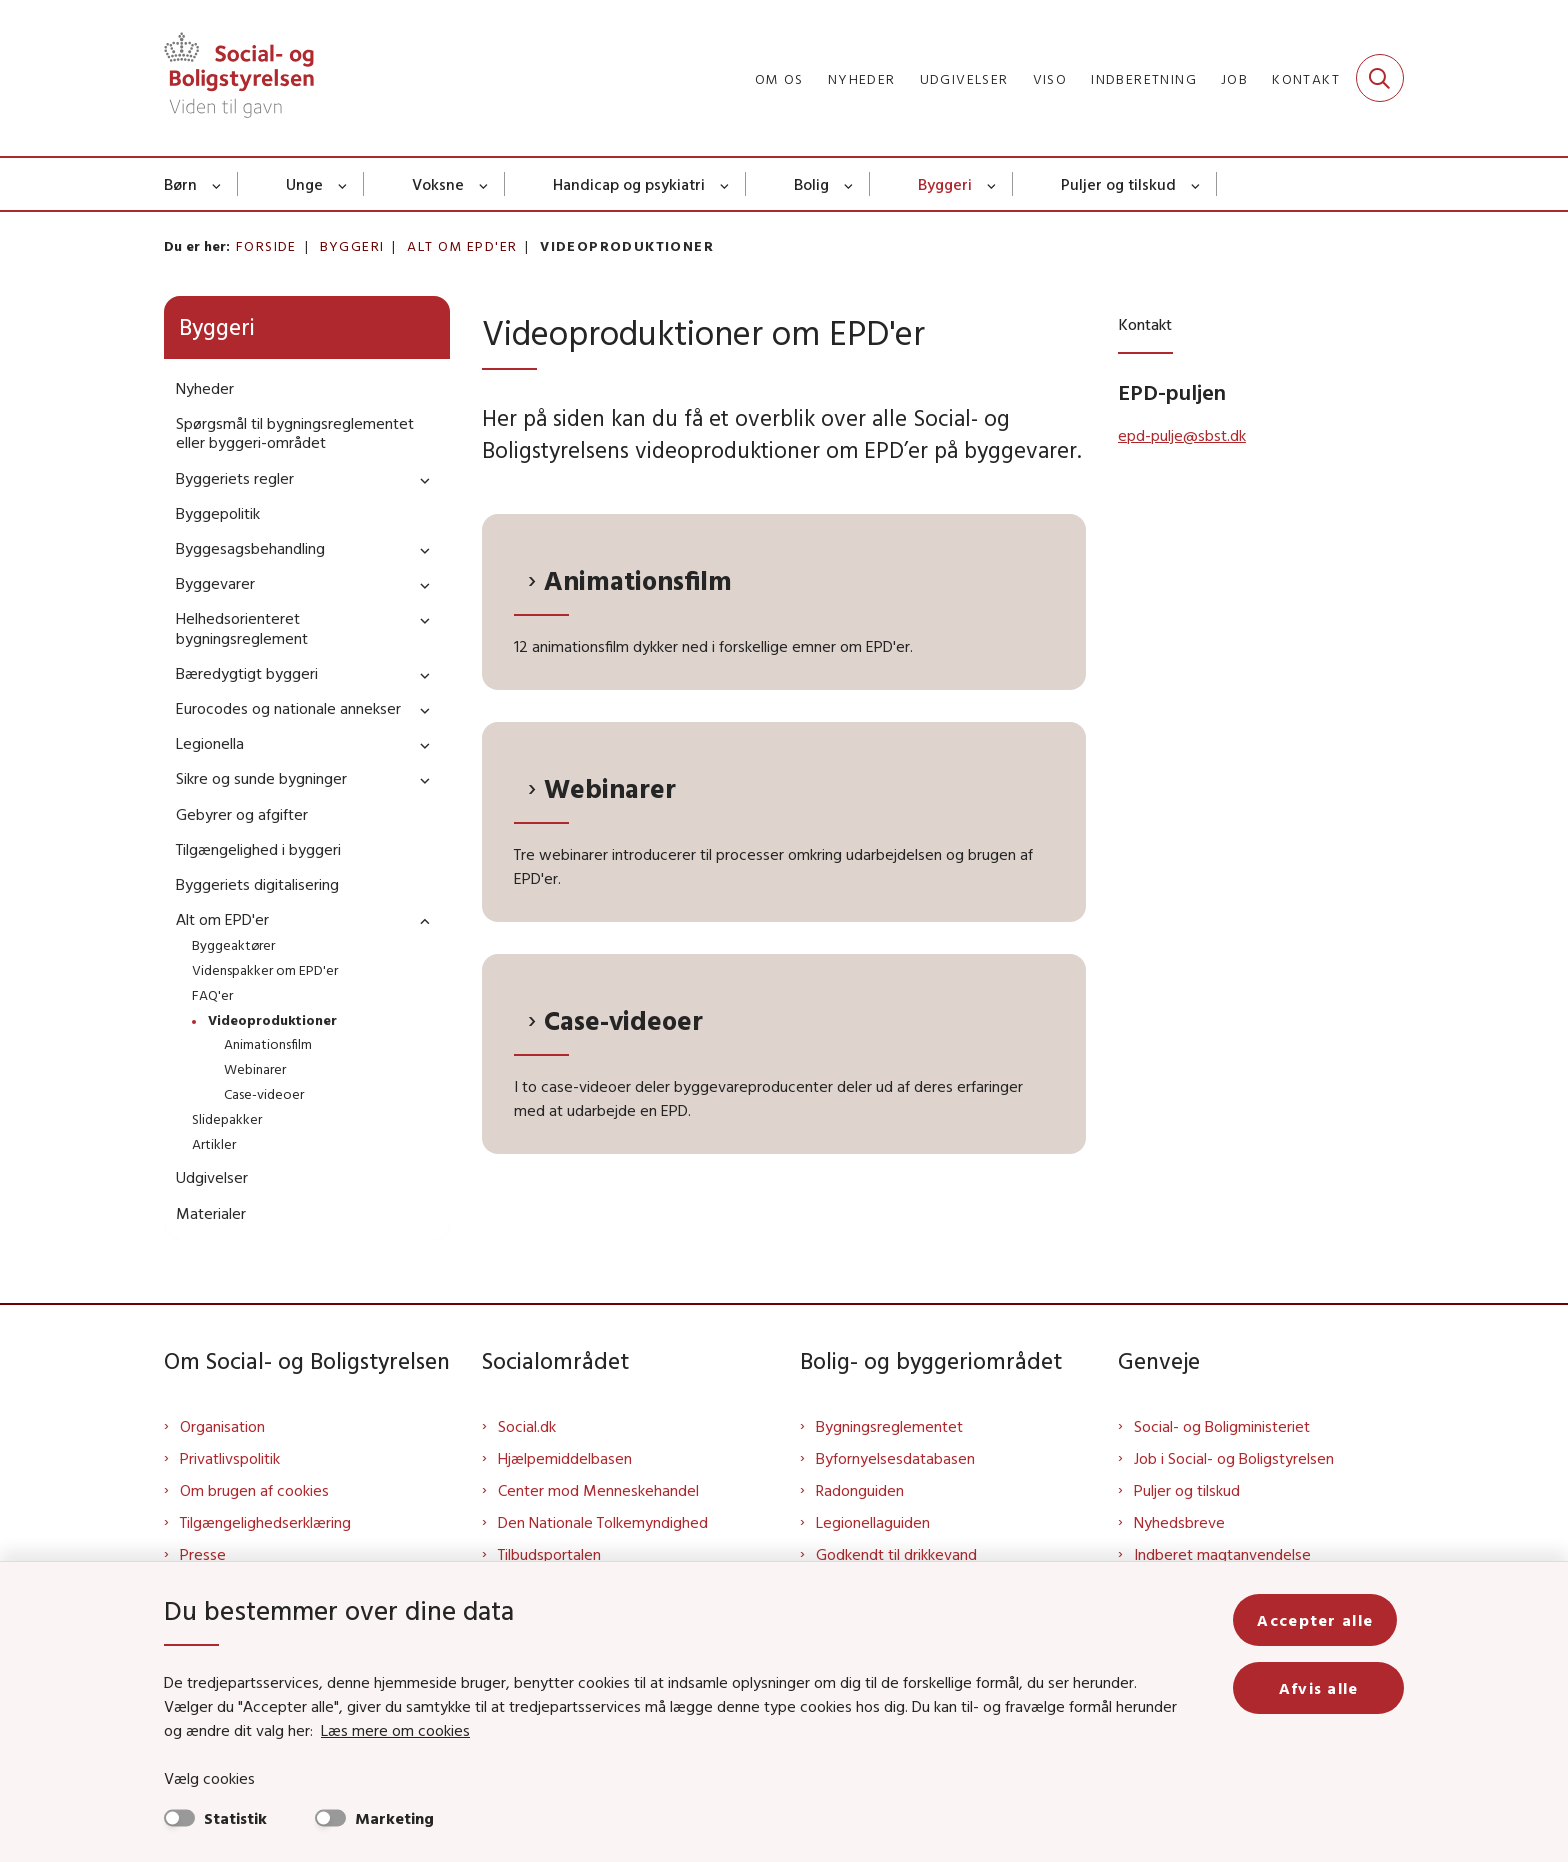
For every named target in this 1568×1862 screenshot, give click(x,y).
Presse (203, 1554)
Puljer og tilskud (1118, 184)
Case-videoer (623, 1020)
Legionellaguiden (873, 1522)
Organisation (222, 1426)
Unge (304, 184)
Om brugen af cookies (254, 1490)
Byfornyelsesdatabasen (895, 1458)
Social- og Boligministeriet (1222, 1426)
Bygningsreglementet (889, 1426)
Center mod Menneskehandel (598, 1490)
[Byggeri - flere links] (992, 184)
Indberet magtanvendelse (1222, 1554)
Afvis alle (1322, 1688)
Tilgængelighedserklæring (265, 1522)
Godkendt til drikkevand (896, 1554)
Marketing (394, 1818)
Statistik (235, 1818)
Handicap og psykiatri (629, 184)
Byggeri (945, 184)
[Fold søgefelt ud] (1380, 78)
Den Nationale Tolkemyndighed (603, 1522)
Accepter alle (1322, 1620)
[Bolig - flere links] (849, 184)
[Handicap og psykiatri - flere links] (725, 184)
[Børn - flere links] (217, 184)
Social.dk (527, 1426)
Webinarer (610, 788)
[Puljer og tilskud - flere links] (1196, 184)
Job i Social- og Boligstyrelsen (1234, 1458)
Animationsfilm (638, 580)
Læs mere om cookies (373, 1730)
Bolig (811, 184)
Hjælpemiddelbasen (565, 1458)
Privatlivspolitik (230, 1458)
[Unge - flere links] (343, 184)
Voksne (438, 184)
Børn (180, 184)
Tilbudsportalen (549, 1554)
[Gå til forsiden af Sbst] (239, 78)
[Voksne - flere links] (484, 184)
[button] (420, 479)
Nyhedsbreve (1179, 1522)
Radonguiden (860, 1490)
